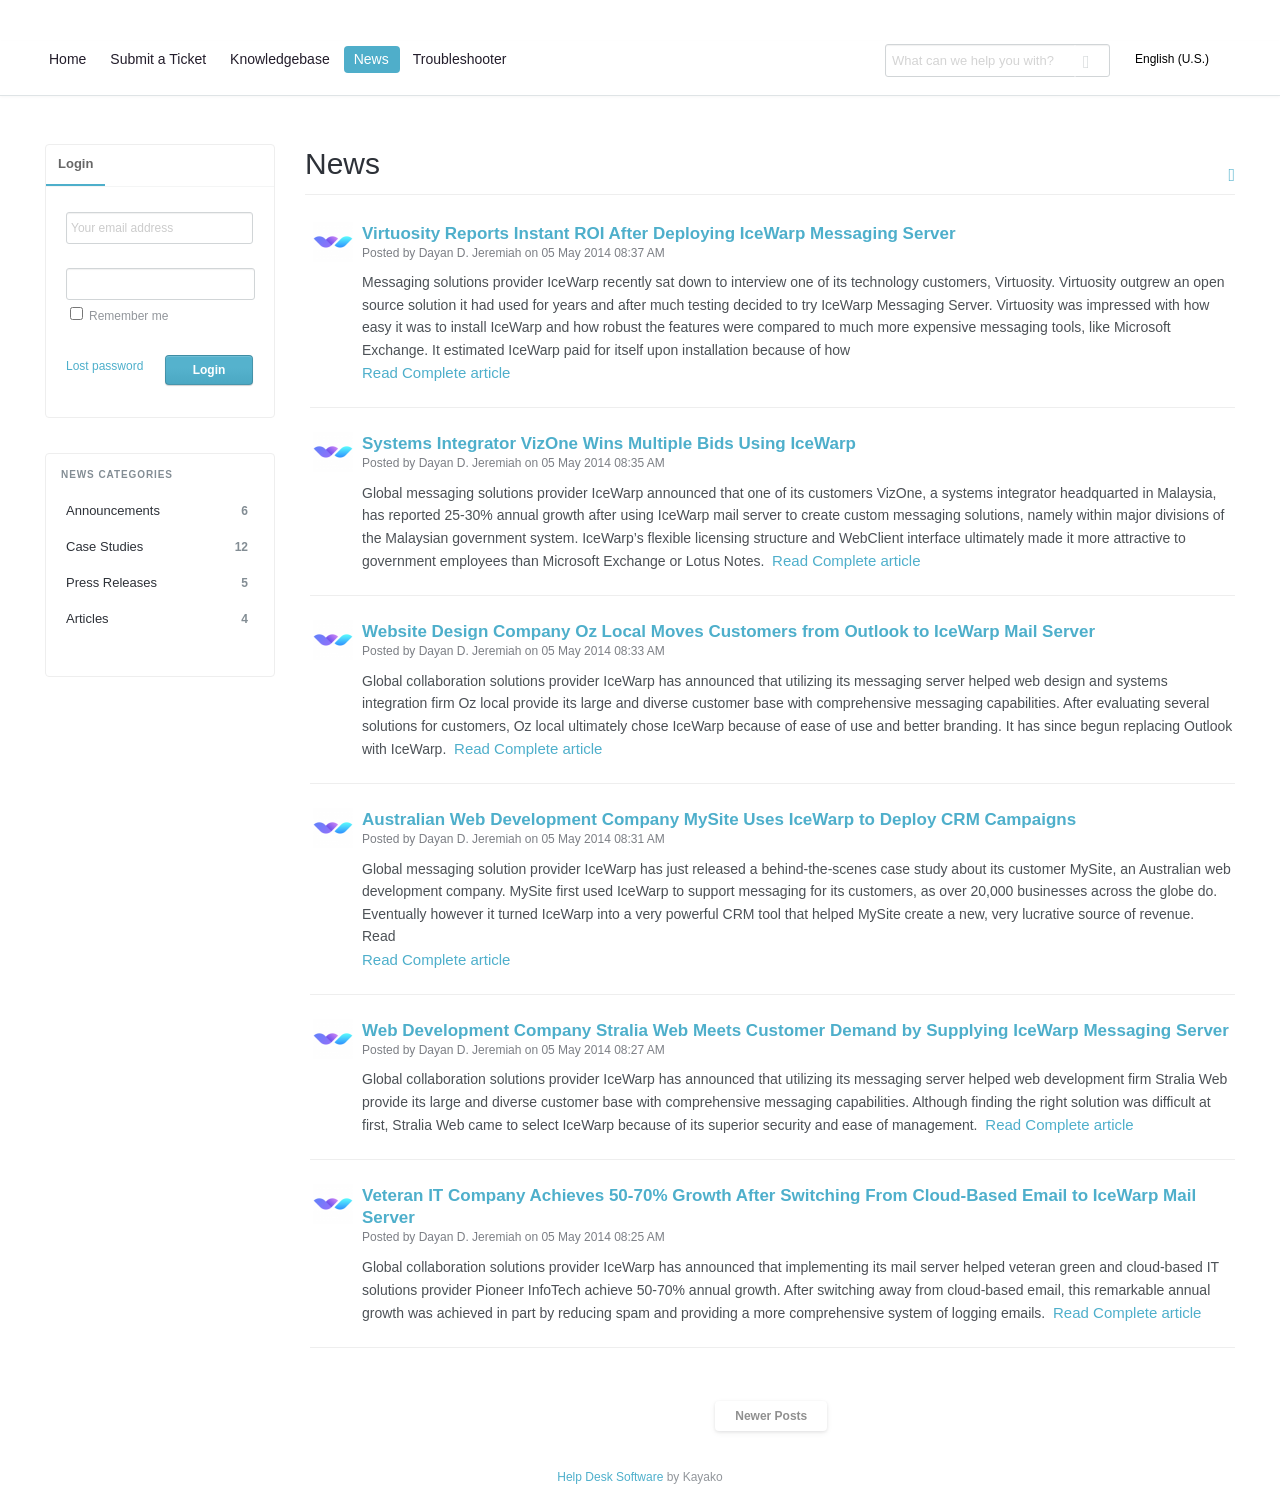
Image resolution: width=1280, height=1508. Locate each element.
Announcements (160, 511)
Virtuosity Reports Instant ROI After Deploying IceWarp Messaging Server (659, 233)
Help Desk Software (610, 1477)
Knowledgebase (280, 59)
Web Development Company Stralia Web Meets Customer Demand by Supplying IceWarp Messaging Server (795, 1030)
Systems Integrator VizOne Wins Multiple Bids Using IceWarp (609, 443)
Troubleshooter (460, 59)
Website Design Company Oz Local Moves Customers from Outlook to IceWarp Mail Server (728, 631)
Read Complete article (436, 372)
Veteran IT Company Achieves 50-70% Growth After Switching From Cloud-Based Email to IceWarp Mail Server (779, 1206)
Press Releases (160, 583)
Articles (160, 619)
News (371, 59)
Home (67, 59)
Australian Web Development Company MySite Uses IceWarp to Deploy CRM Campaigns (719, 819)
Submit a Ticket (158, 59)
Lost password (104, 366)
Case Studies (160, 547)
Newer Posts (771, 1416)
